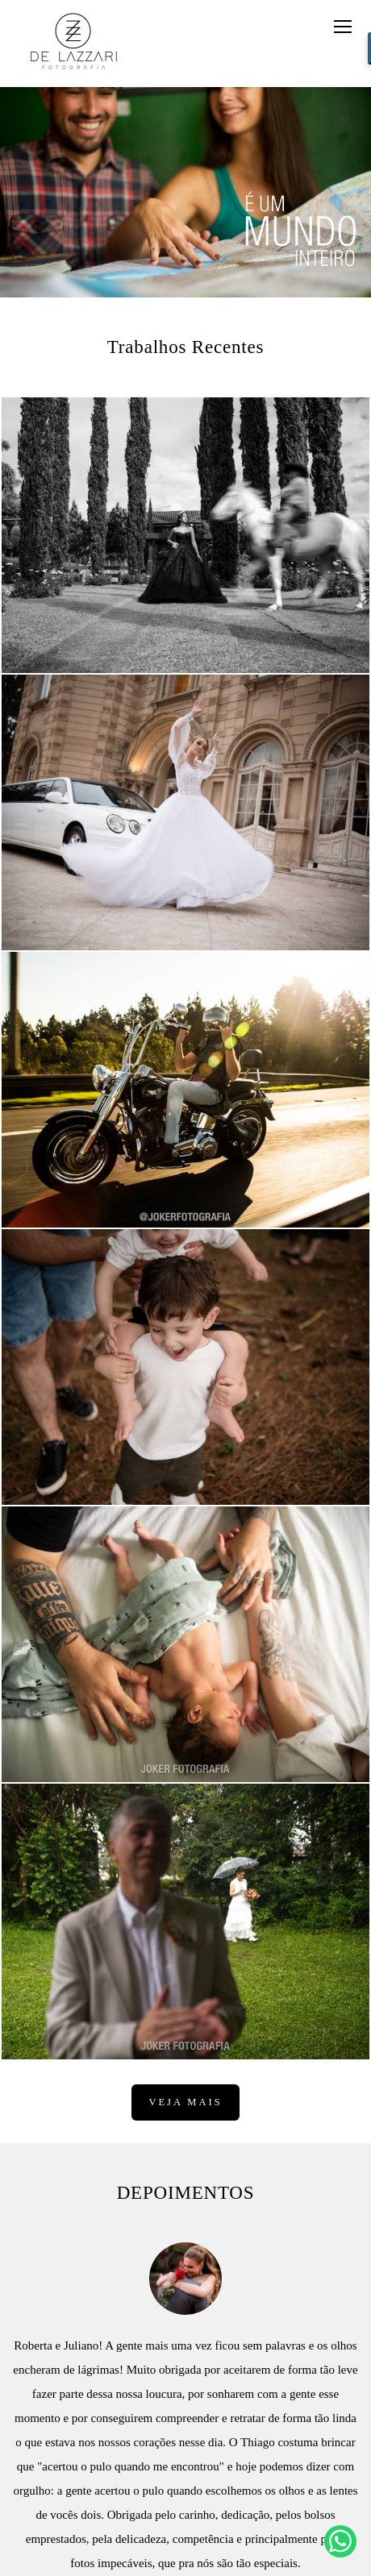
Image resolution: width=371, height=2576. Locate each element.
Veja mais (185, 2102)
